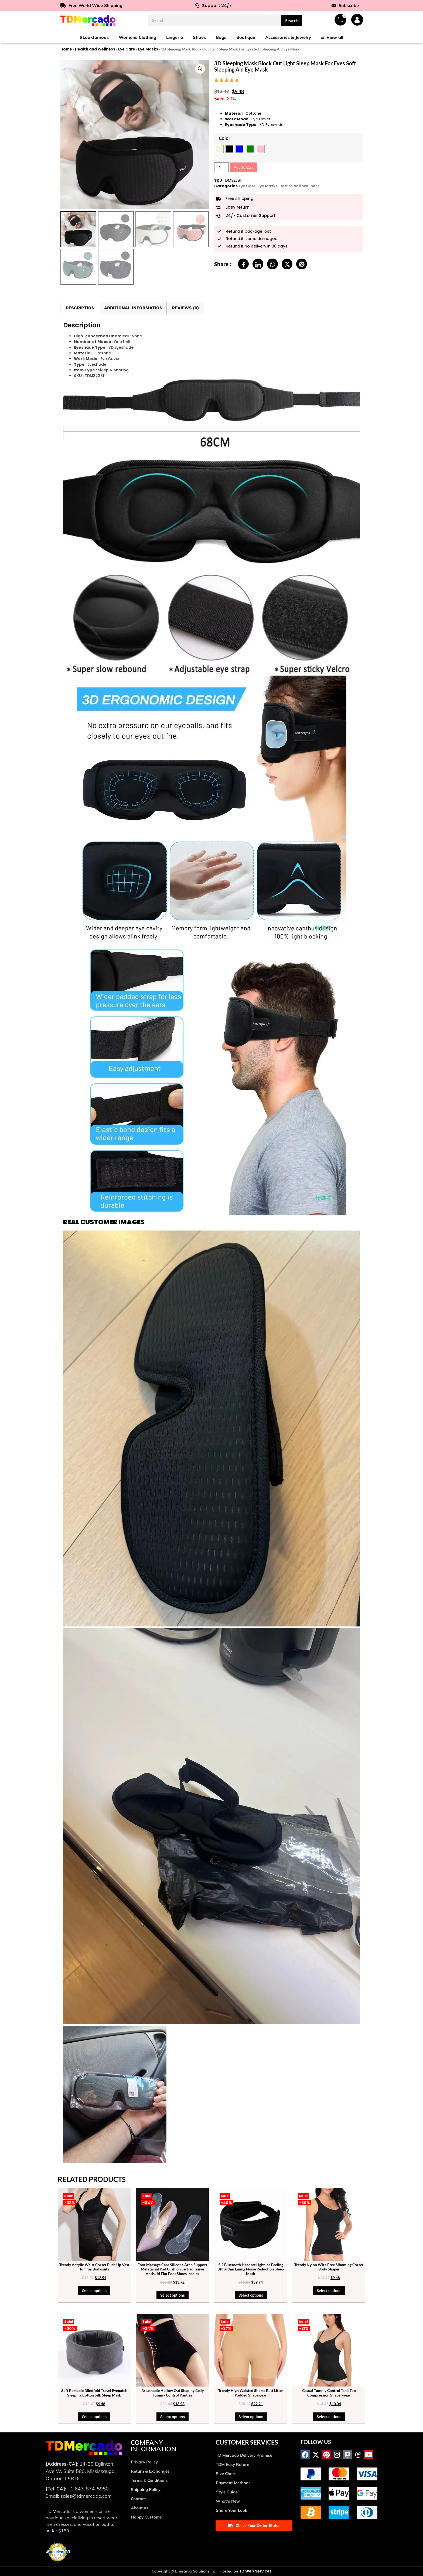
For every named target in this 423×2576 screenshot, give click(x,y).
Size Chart (226, 2473)
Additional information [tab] (133, 307)
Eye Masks (148, 49)
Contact (138, 2498)
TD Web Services (255, 2571)
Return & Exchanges (150, 2471)
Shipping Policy (146, 2489)
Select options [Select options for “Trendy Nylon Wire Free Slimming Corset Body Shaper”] (329, 2291)
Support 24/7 (213, 5)
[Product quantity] (221, 167)
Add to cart (244, 167)
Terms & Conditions (149, 2480)
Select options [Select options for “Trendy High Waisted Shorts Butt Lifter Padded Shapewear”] (250, 2417)
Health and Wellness (95, 49)
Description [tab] (80, 307)
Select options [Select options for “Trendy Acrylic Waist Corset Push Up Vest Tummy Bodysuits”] (94, 2291)
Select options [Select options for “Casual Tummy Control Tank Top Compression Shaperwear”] (329, 2417)
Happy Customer (147, 2517)
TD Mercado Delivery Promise (244, 2455)
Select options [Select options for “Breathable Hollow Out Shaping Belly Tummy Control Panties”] (172, 2417)
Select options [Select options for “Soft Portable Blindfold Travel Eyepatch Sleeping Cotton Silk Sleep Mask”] (94, 2417)
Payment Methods (233, 2482)
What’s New (228, 2501)
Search (292, 20)
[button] (200, 69)
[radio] (219, 149)
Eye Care (126, 49)
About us (139, 2507)
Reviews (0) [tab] (185, 307)
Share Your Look (231, 2510)
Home (66, 49)
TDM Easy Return (232, 2464)
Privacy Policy (144, 2462)
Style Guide (227, 2491)
